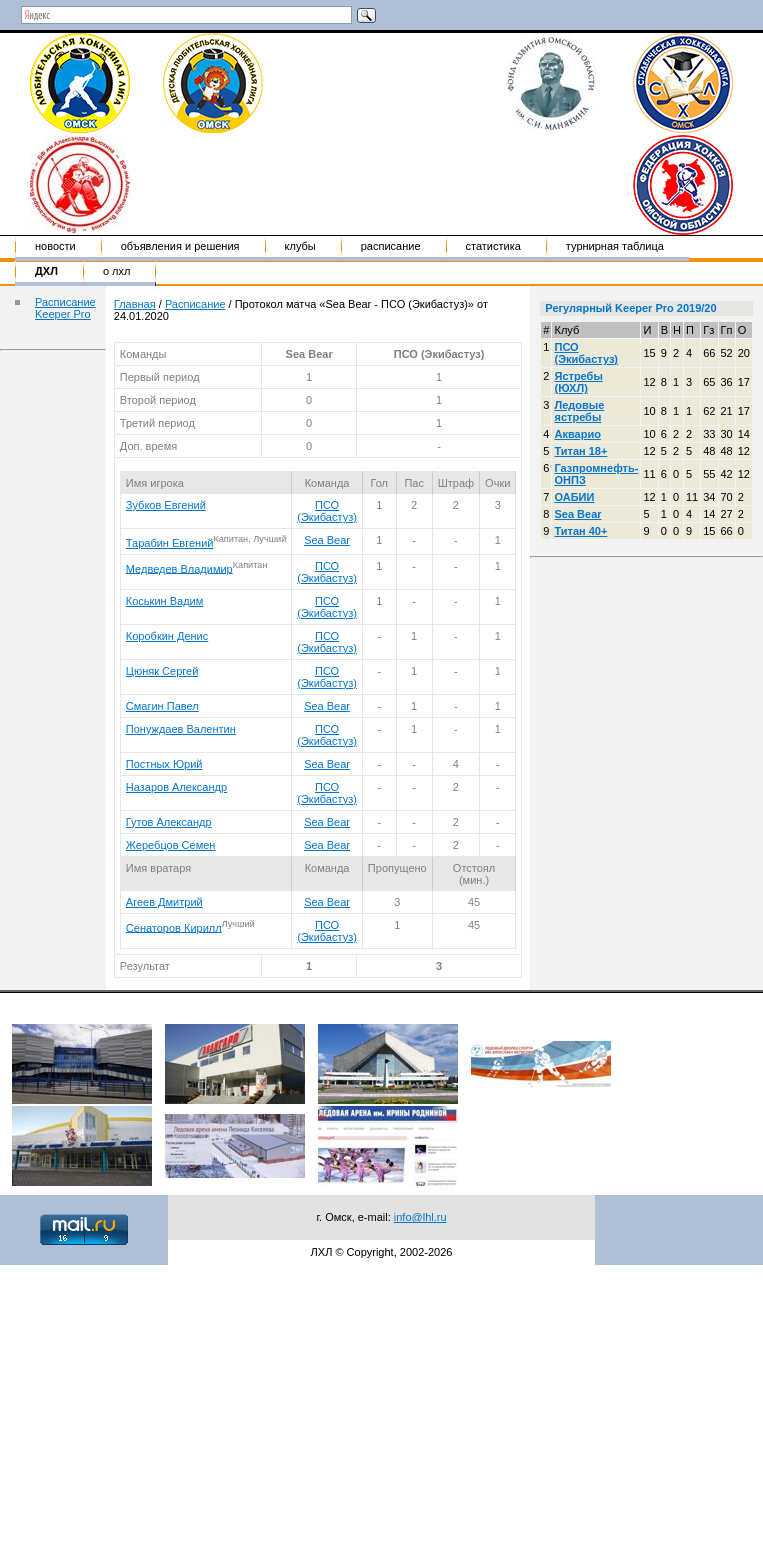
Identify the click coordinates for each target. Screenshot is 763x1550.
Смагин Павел (162, 706)
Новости (55, 246)
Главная (135, 304)
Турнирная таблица (615, 246)
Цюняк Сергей (162, 671)
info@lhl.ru (420, 1217)
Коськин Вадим (164, 601)
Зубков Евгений (166, 505)
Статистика (493, 246)
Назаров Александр (176, 787)
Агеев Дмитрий (164, 902)
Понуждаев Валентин (181, 729)
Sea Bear (327, 540)
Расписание (391, 246)
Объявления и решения (180, 246)
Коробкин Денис (167, 636)
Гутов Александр (169, 822)
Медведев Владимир (179, 568)
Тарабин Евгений (170, 543)
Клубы (300, 246)
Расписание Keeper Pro (65, 308)
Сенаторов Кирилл (174, 927)
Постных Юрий (164, 764)
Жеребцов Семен (171, 845)
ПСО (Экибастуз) (327, 511)
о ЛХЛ (117, 271)
